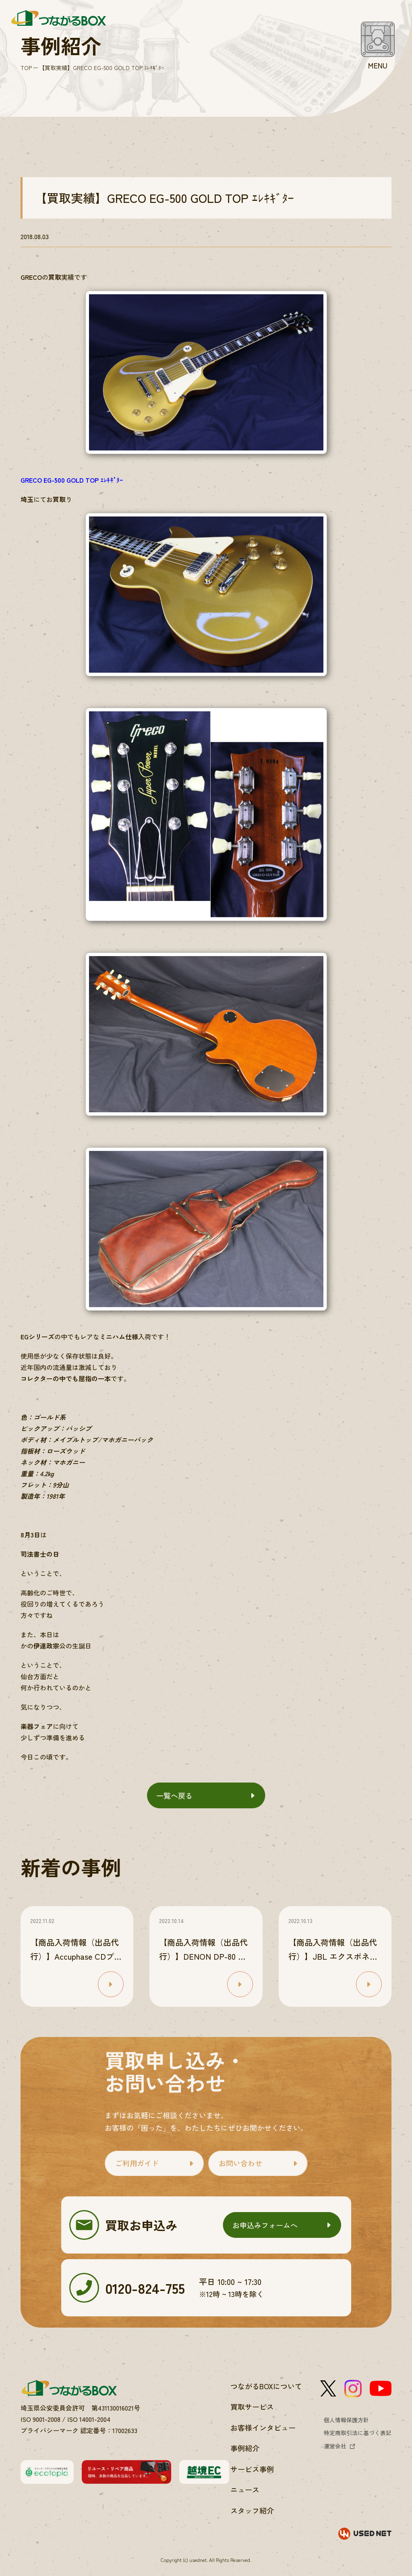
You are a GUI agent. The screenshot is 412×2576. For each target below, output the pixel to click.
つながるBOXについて (266, 2386)
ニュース (244, 2489)
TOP (26, 68)
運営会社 (335, 2446)
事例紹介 (244, 2448)
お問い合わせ (240, 2163)
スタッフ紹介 (252, 2510)
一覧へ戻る (174, 1795)
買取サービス (252, 2406)
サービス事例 (252, 2469)
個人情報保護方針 (346, 2420)
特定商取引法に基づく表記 (357, 2433)
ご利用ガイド (137, 2163)
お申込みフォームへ (265, 2225)
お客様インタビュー (263, 2427)
